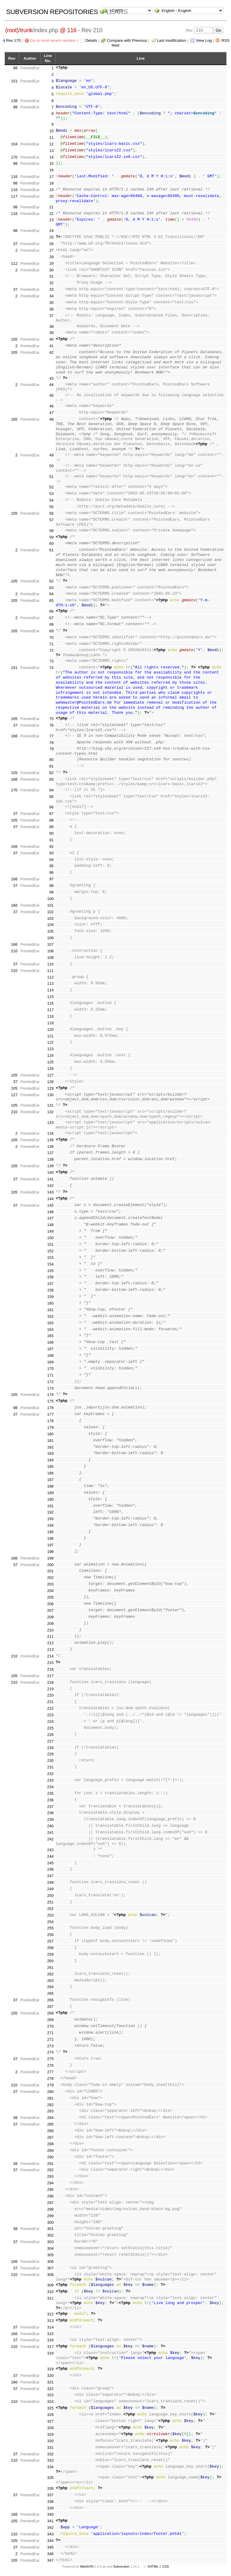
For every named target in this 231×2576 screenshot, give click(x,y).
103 (50, 918)
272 (50, 2039)
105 (14, 339)
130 (50, 1095)
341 (50, 2521)
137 (50, 1153)
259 (50, 1954)
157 (50, 1283)
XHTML (152, 2566)
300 (50, 2222)
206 (50, 1604)
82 (51, 773)
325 (50, 2408)
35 (51, 302)
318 (50, 2353)
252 (50, 1908)
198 (50, 1551)
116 (14, 176)
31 (51, 276)
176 (50, 1407)
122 (50, 1042)
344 (50, 2540)
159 (50, 1296)
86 (51, 807)
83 (51, 779)
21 (51, 207)
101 (50, 905)
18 (51, 183)
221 (50, 1702)
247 (50, 1876)
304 (50, 2248)
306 (50, 2261)
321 (50, 2382)
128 (50, 1081)
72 (51, 650)
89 (51, 827)
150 (50, 1238)
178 (50, 1421)
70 (51, 637)
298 (50, 2209)
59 (51, 537)
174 (50, 1394)
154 (50, 1264)
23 (51, 220)
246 (50, 1869)
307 (50, 2268)
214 (50, 1656)
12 (51, 144)
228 (50, 1747)
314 (50, 2327)
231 (50, 1767)
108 (50, 951)
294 (50, 2183)
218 (50, 1682)
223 (50, 1715)
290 (50, 2157)
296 (50, 2196)
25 (51, 237)
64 (51, 594)
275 (50, 2059)
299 (50, 2216)
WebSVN (86, 2566)
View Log (204, 40)
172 (50, 1381)
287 (50, 2137)
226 (50, 1734)
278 (50, 2078)
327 (50, 2421)
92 (51, 846)
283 (50, 2111)
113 (50, 983)
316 (50, 2340)
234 (50, 1787)
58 (51, 530)
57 (51, 520)
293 (50, 2176)
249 (50, 1889)
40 (51, 339)
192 (50, 1512)
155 (50, 1270)
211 (50, 1636)
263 (50, 1980)
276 (50, 2065)
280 (50, 2091)
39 (51, 332)
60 (51, 543)
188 (50, 1486)
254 (50, 1922)
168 (50, 1355)
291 (50, 2163)
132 (50, 1112)
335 (50, 2477)
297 (50, 2202)
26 (51, 244)
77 (51, 736)
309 (50, 2285)
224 (50, 1721)
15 (51, 163)
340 (50, 2514)
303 (50, 2242)
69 (51, 631)
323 (50, 2395)
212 (50, 1643)
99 (51, 892)
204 (50, 1590)
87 (51, 813)
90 (51, 833)
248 (50, 1882)
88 (51, 820)
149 (50, 1231)
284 (50, 2117)
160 (50, 1303)
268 (50, 2013)
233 (50, 1780)
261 (50, 1967)
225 (50, 1728)
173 (50, 1388)
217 (50, 1676)
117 (14, 196)
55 (51, 507)
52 (51, 487)
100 (50, 898)
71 (51, 644)
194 (50, 1525)
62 (51, 581)
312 (50, 2314)
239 (50, 1819)
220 (50, 1695)
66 (51, 611)
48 (51, 419)
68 (51, 624)
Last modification (171, 40)
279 (50, 2085)
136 (50, 1146)
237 (50, 1806)
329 (50, 2434)
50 (51, 466)
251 (50, 1902)
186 (50, 1473)
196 (50, 1538)
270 (50, 2026)
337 (50, 2495)
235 (50, 1793)
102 (50, 912)
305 (50, 2255)
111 (50, 970)
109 (50, 957)
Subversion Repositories (52, 12)
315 (50, 2334)
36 (51, 309)
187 (50, 1479)
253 (50, 1915)
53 (51, 493)
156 (50, 1277)
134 (50, 1133)
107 (50, 944)
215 (50, 1662)
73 (51, 661)
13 (51, 150)
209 (50, 1623)
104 (14, 144)
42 (51, 352)
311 (50, 2298)
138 (14, 101)
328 (50, 2428)
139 (50, 1166)
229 (50, 1754)
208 (50, 1617)
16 (51, 170)
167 (50, 1349)
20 (51, 196)
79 (51, 749)
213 (50, 1649)
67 (51, 618)
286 (50, 2131)
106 (50, 938)
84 (51, 790)
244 (50, 1856)
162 (50, 1316)
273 (50, 2046)
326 (50, 2414)
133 (50, 1122)
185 (50, 1466)
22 (51, 213)
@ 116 (68, 30)
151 (14, 81)
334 (50, 2467)
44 (51, 384)
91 (51, 840)
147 (50, 1218)
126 (50, 1068)
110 (50, 964)
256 (50, 1934)
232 (50, 1773)
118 (50, 1016)
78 (51, 742)
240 (50, 1826)
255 (50, 1928)
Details (91, 40)
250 (50, 1895)
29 (51, 263)
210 (14, 951)
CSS (165, 2566)
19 (51, 189)
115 (50, 996)
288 (50, 2144)
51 (51, 476)
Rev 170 (13, 40)
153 (50, 1257)
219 (50, 1689)
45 (51, 395)
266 (50, 2000)
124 (50, 1055)
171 (50, 1375)
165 (14, 419)
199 (50, 1558)
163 (50, 1323)
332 (50, 2454)
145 (50, 1205)
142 (50, 1185)
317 (50, 2346)
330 (50, 2441)
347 (50, 2560)
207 (50, 1610)
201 (50, 1571)
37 (15, 244)
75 (51, 718)
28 (51, 257)
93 (51, 853)
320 (50, 2375)
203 (50, 1584)
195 (50, 1532)
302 (50, 2235)
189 (50, 1493)
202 (50, 1577)
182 (50, 1447)
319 (50, 2369)
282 (50, 2105)
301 (50, 2228)
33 (51, 289)
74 (51, 667)
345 (50, 2547)
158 (50, 1290)
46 (51, 406)
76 (51, 725)
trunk (26, 30)
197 (50, 1545)
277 (50, 2072)
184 (50, 1460)
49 (51, 455)
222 (50, 1708)
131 (50, 1105)
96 (51, 872)
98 (15, 68)
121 (50, 1036)
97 (51, 879)
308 (50, 2274)
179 (50, 1427)
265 (50, 1993)
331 (50, 2447)
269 (50, 2019)
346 (50, 2554)
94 (51, 859)
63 (51, 587)
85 (51, 796)
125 (50, 1062)
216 (50, 1669)
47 (51, 412)
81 (51, 766)
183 (50, 1453)
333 (50, 2460)
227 (50, 1741)
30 (51, 270)
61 (51, 550)
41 (51, 346)
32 (51, 283)
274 (50, 2052)
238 (50, 1813)
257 (50, 1941)
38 (51, 326)
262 (50, 1974)
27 (51, 250)
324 (50, 2401)
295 (50, 2189)
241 (50, 1832)
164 (50, 1329)
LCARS (117, 12)
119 (50, 1023)
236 (50, 1800)
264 (50, 1987)
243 (50, 1850)
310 (50, 2291)
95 (51, 866)
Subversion (121, 2566)
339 (50, 2508)
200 (50, 1564)
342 (50, 2527)
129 (50, 1088)
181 (50, 1440)
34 (51, 296)
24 (51, 230)
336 (50, 2488)
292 (50, 2170)
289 (50, 2150)
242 (50, 1839)
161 (50, 1310)
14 (51, 157)
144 (50, 1199)
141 (50, 1179)
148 (50, 1224)
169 (50, 1362)
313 (50, 2320)
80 (51, 759)
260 (50, 1961)
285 (50, 2124)
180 (50, 1434)
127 (50, 1075)
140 (50, 1172)
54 (51, 500)
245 (50, 1863)
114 (50, 990)
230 (50, 1760)
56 (51, 513)
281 (50, 2098)
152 (50, 1251)
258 (50, 1948)
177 (50, 1414)
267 (50, 2006)
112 (14, 263)
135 (50, 1140)
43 (51, 378)
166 (14, 736)
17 (51, 176)
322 (50, 2388)
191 (50, 1506)
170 (14, 157)
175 (50, 1401)
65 (51, 600)
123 (50, 1049)
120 (50, 1029)
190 (50, 1499)
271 (50, 2033)
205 (50, 1597)
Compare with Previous (127, 40)
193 (50, 1519)
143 (50, 1192)
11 (51, 137)
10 (51, 131)
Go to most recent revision (53, 40)
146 (50, 1212)
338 (50, 2501)
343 (50, 2534)
